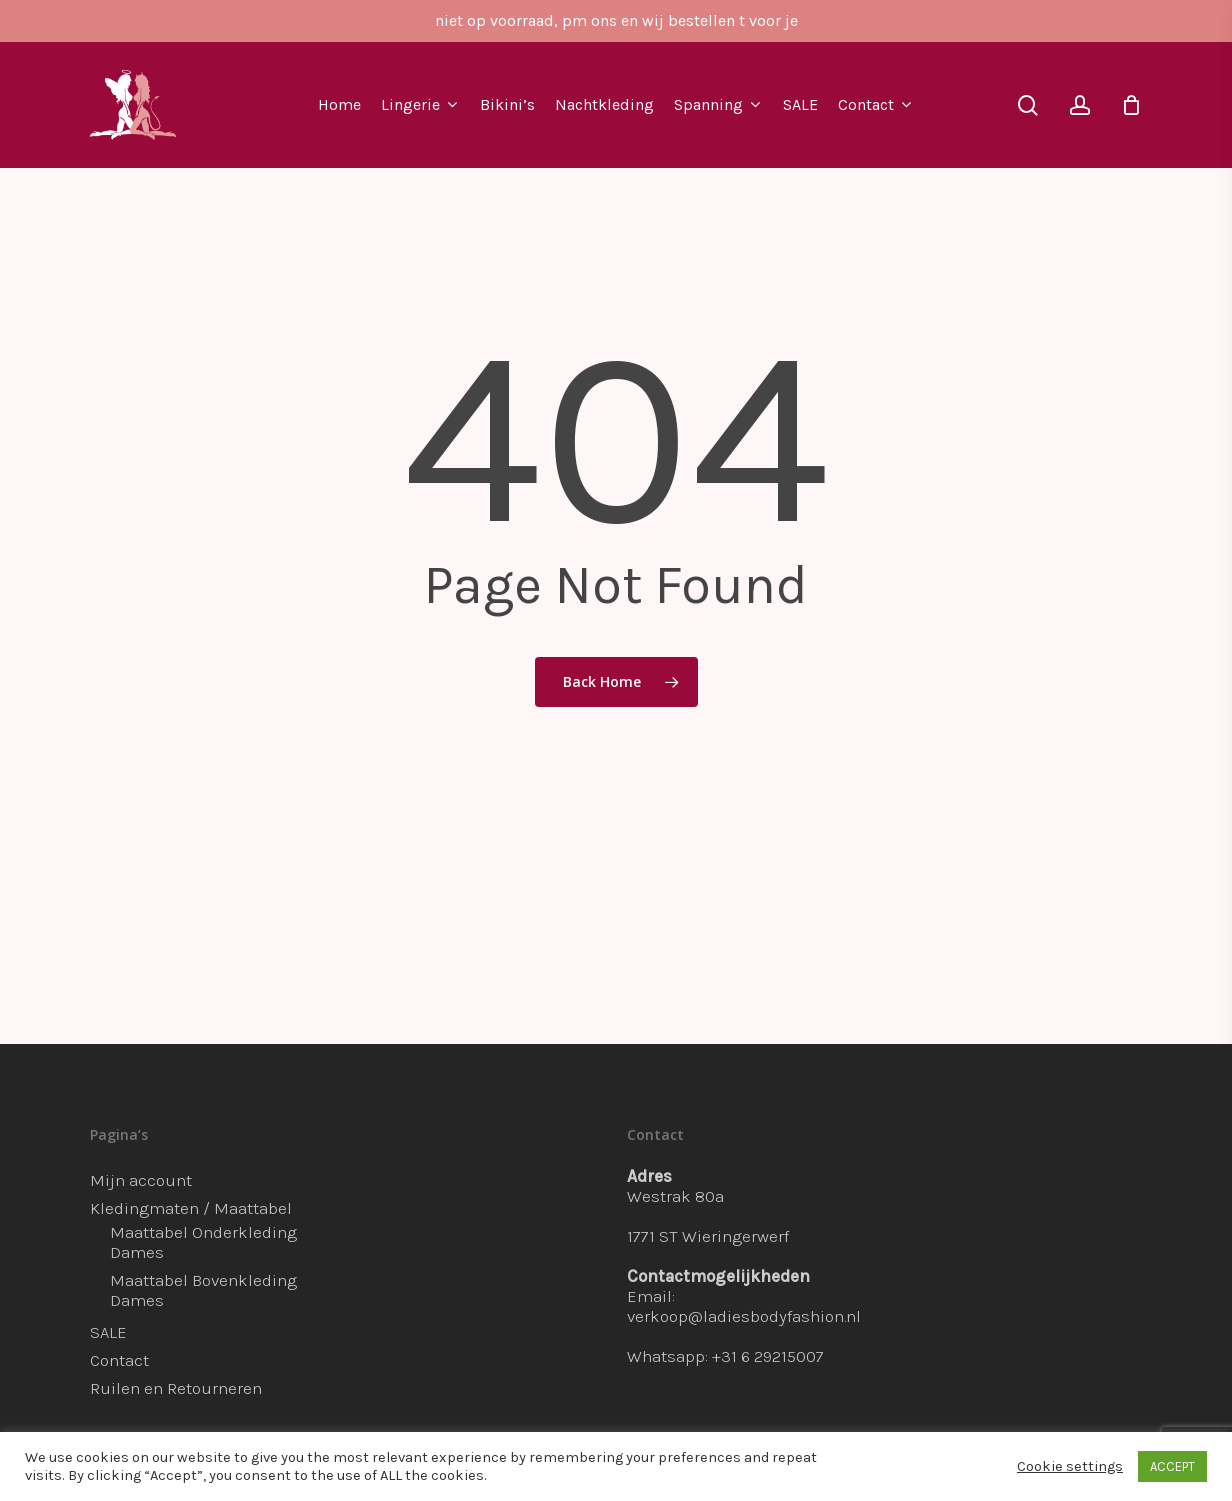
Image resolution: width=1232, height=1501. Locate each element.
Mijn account (141, 1180)
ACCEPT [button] (1172, 1466)
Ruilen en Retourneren (176, 1388)
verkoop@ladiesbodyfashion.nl (744, 1316)
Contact (119, 1360)
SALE (108, 1332)
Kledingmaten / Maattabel (191, 1208)
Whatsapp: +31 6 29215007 (725, 1356)
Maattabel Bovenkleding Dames (203, 1290)
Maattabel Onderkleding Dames (203, 1242)
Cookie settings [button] (1070, 1466)
